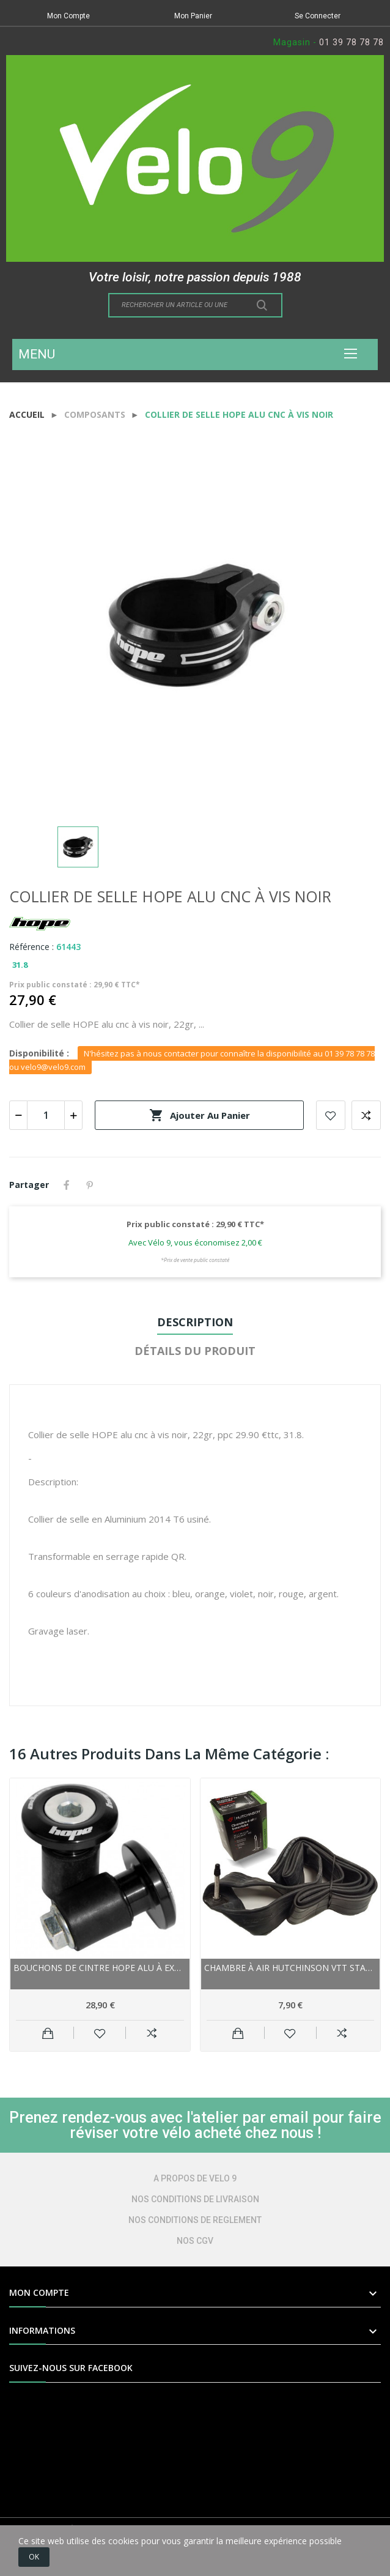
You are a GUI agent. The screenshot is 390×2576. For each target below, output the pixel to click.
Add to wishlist (331, 1115)
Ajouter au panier (199, 1115)
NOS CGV (195, 2241)
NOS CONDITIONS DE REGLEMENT (195, 2220)
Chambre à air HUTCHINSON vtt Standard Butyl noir (290, 1967)
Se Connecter (317, 16)
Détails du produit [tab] (195, 1350)
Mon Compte (68, 16)
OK (34, 2557)
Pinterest (89, 1185)
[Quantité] (46, 1115)
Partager (66, 1185)
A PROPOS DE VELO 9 (195, 2178)
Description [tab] (195, 1322)
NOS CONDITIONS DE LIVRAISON (195, 2199)
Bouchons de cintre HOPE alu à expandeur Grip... (99, 1967)
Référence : (31, 946)
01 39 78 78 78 (351, 42)
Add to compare (366, 1115)
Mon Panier (193, 16)
